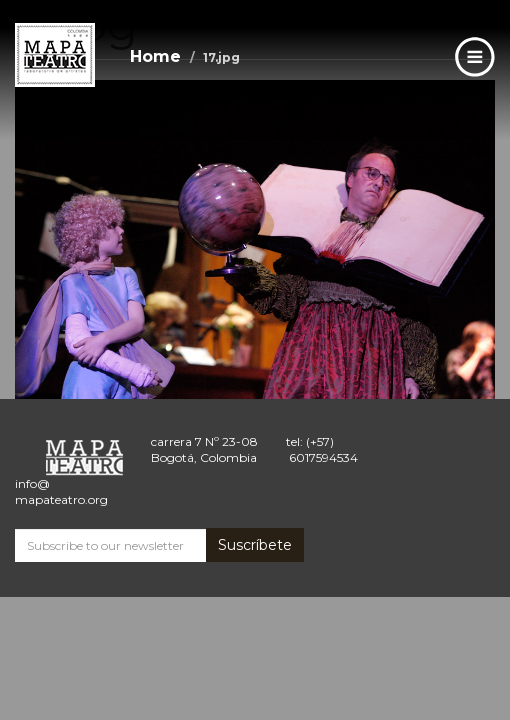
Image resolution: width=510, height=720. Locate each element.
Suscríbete (255, 545)
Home (155, 56)
